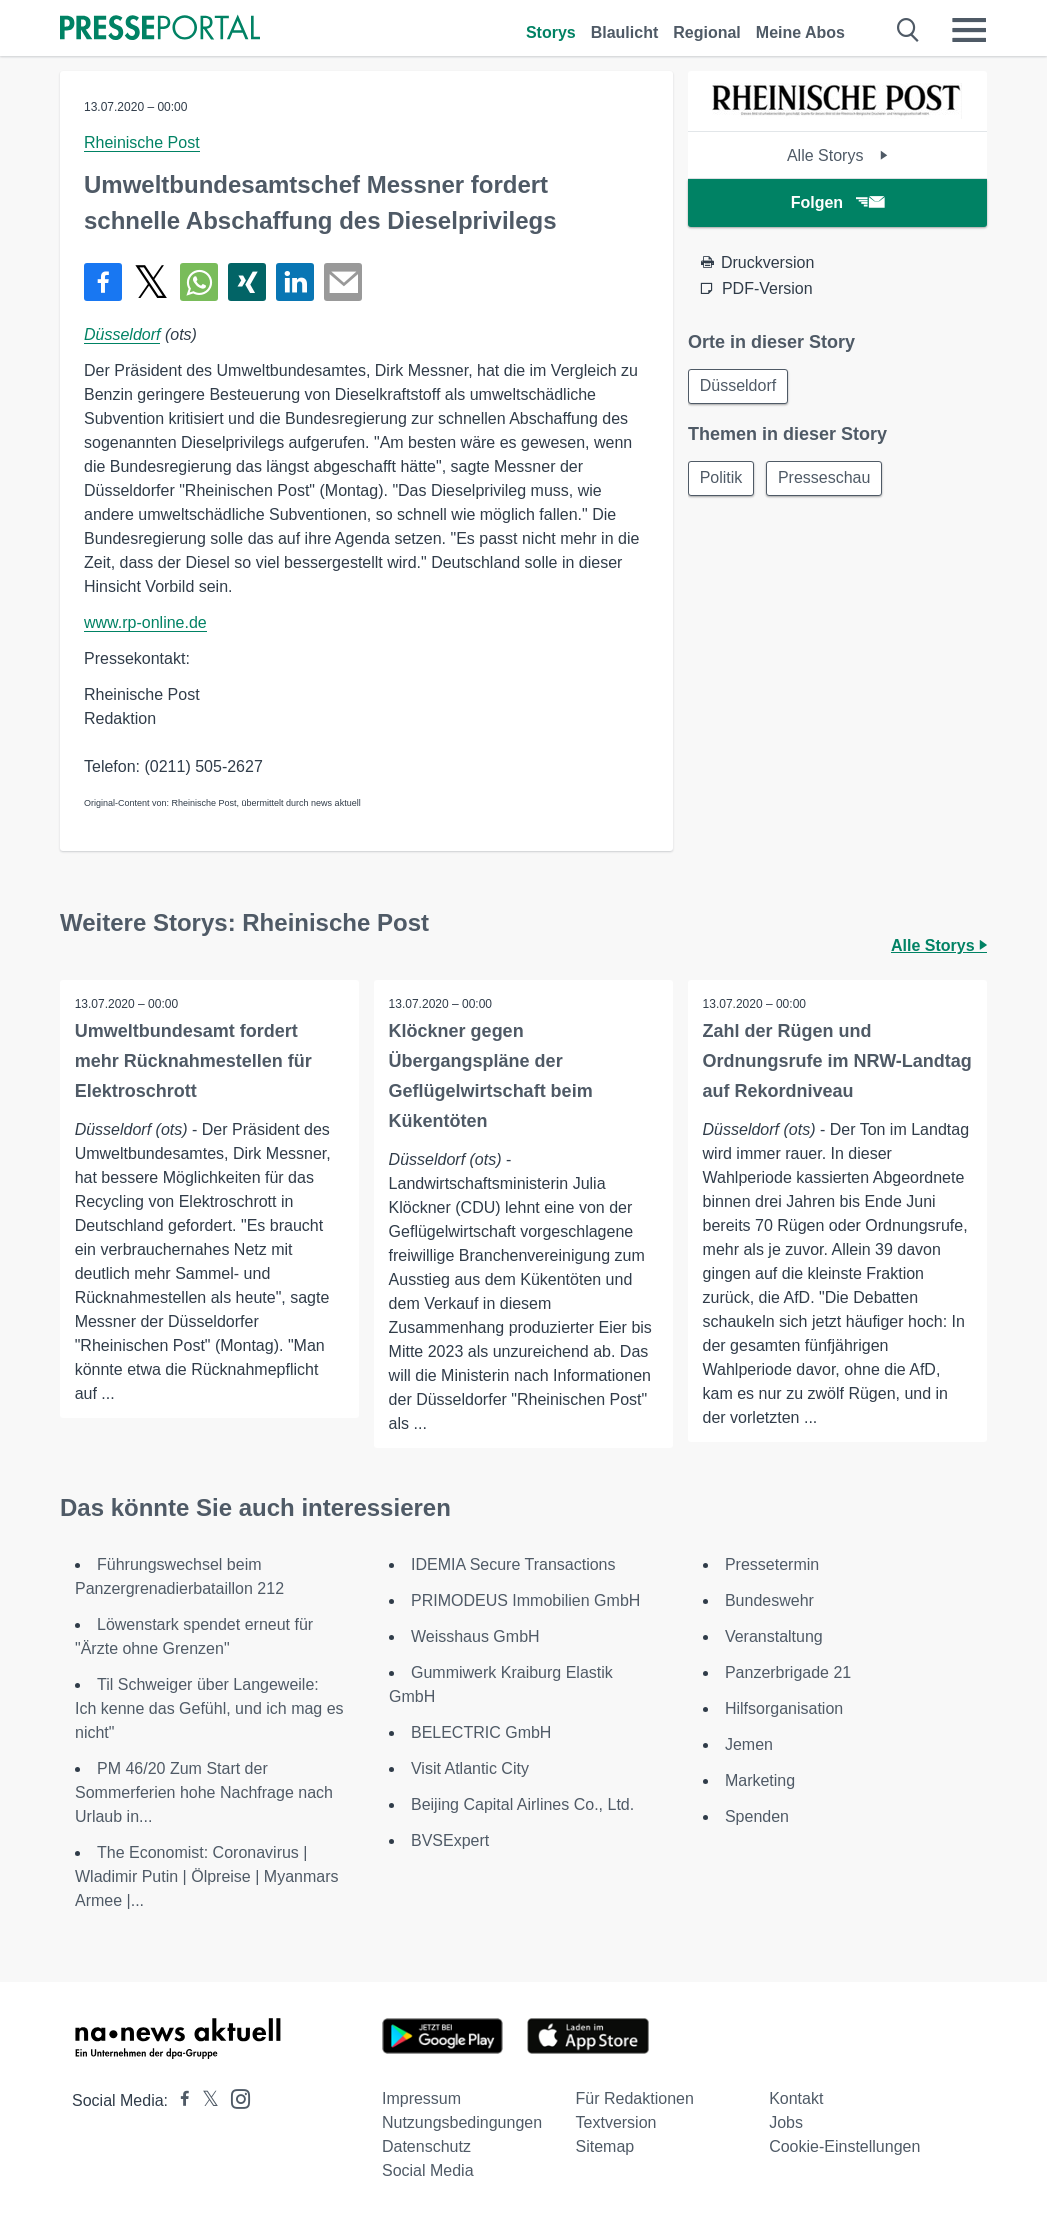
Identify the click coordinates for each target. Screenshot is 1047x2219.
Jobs (786, 2122)
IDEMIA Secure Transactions (513, 1564)
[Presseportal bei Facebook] (179, 2100)
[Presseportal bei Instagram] (234, 2097)
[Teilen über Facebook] (103, 282)
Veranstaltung (774, 1636)
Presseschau (828, 479)
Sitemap (605, 2146)
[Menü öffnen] (969, 30)
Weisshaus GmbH (475, 1636)
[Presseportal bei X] (204, 2100)
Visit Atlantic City (470, 1768)
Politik (722, 479)
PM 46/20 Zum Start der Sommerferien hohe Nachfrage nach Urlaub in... (204, 1792)
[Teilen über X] (151, 282)
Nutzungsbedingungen (462, 2122)
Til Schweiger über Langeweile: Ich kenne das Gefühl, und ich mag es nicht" (209, 1708)
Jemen (749, 1744)
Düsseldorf (122, 334)
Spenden (757, 1816)
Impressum (421, 2098)
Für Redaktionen (635, 2098)
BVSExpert (450, 1840)
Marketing (760, 1780)
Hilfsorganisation (784, 1708)
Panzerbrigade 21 (788, 1672)
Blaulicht (625, 32)
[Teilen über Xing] (247, 282)
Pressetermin (772, 1564)
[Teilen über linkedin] (295, 282)
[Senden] (343, 282)
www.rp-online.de (145, 622)
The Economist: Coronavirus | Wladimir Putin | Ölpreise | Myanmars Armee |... (206, 1876)
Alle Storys (837, 155)
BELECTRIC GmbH (481, 1732)
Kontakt (796, 2098)
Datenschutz (426, 2146)
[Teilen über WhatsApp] (199, 282)
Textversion (616, 2122)
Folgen (837, 202)
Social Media (428, 2170)
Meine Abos (800, 32)
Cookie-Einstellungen (844, 2146)
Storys (551, 32)
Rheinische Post (142, 142)
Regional (707, 32)
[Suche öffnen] (908, 30)
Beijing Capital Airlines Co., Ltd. (522, 1804)
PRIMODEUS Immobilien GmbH (525, 1600)
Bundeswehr (769, 1600)
